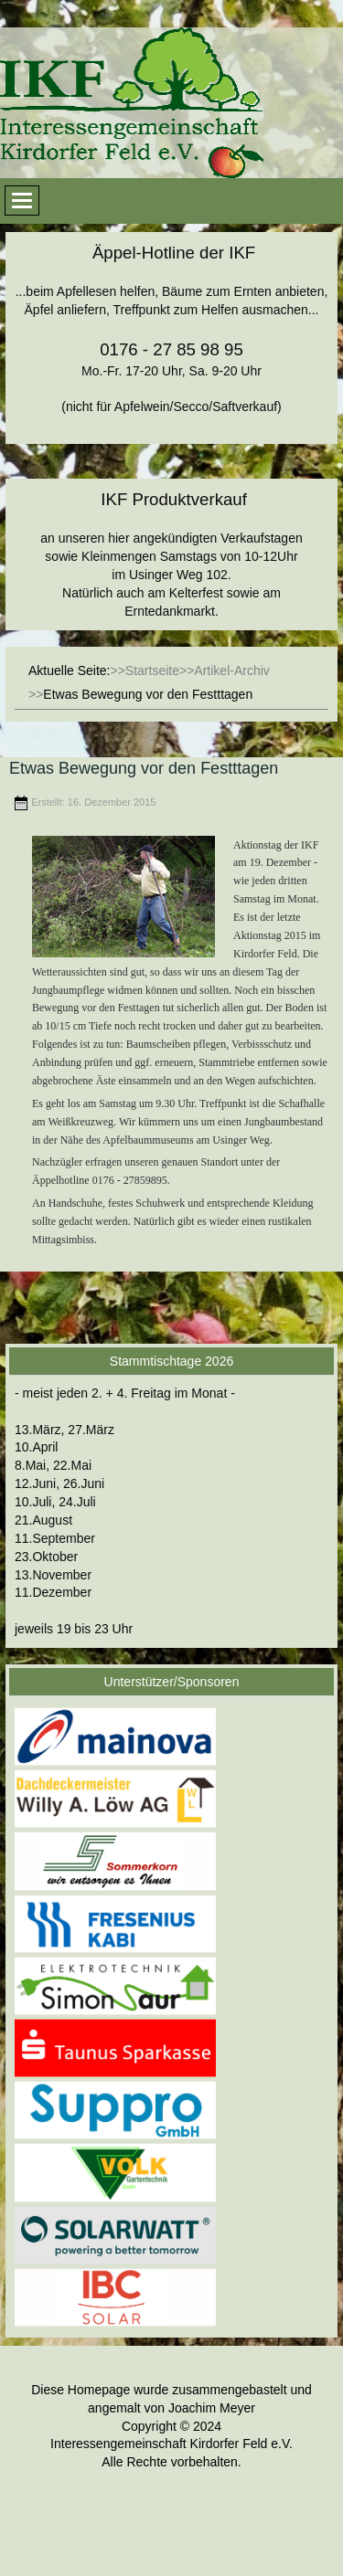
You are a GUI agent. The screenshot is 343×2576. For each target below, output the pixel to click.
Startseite (152, 670)
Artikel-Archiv (231, 670)
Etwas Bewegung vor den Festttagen (143, 768)
